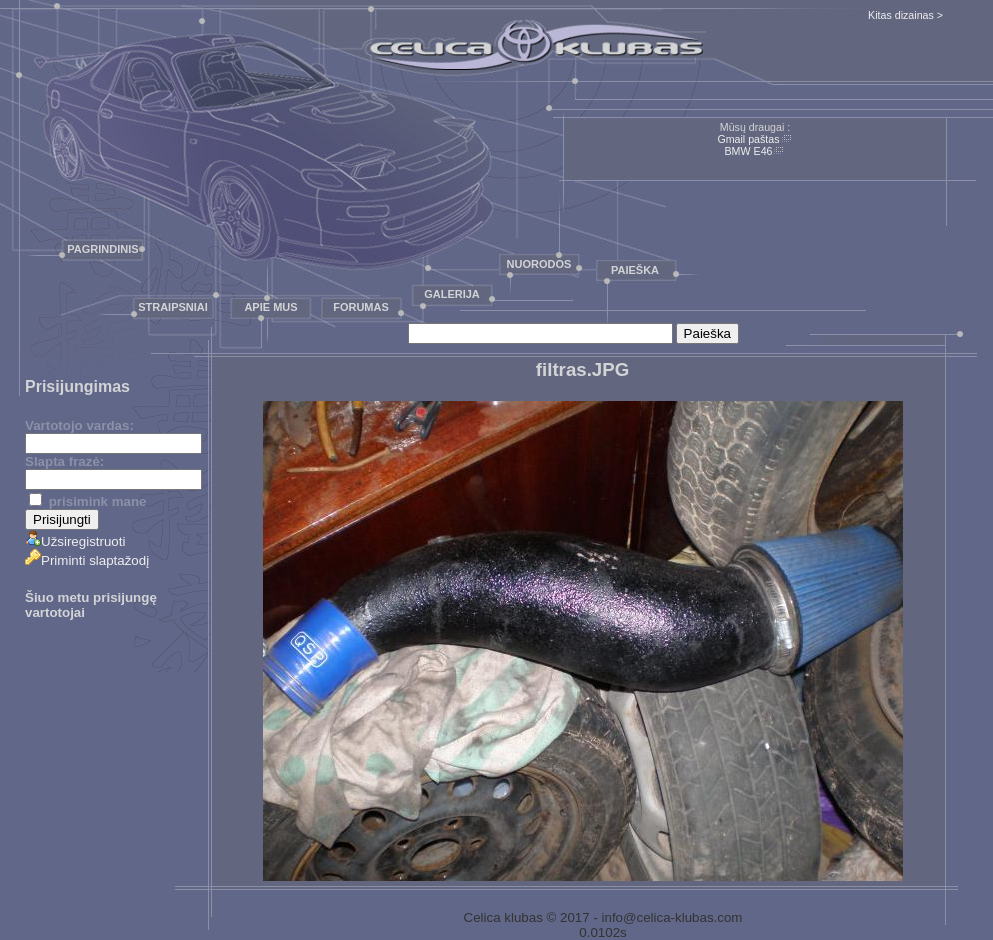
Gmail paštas (748, 139)
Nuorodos (539, 264)
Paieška (635, 270)
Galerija (452, 294)
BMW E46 (749, 151)
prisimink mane (87, 501)
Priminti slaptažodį (87, 560)
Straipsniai (173, 307)
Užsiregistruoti (75, 541)
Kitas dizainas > (905, 15)
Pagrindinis (102, 249)
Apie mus (270, 307)
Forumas (361, 307)
